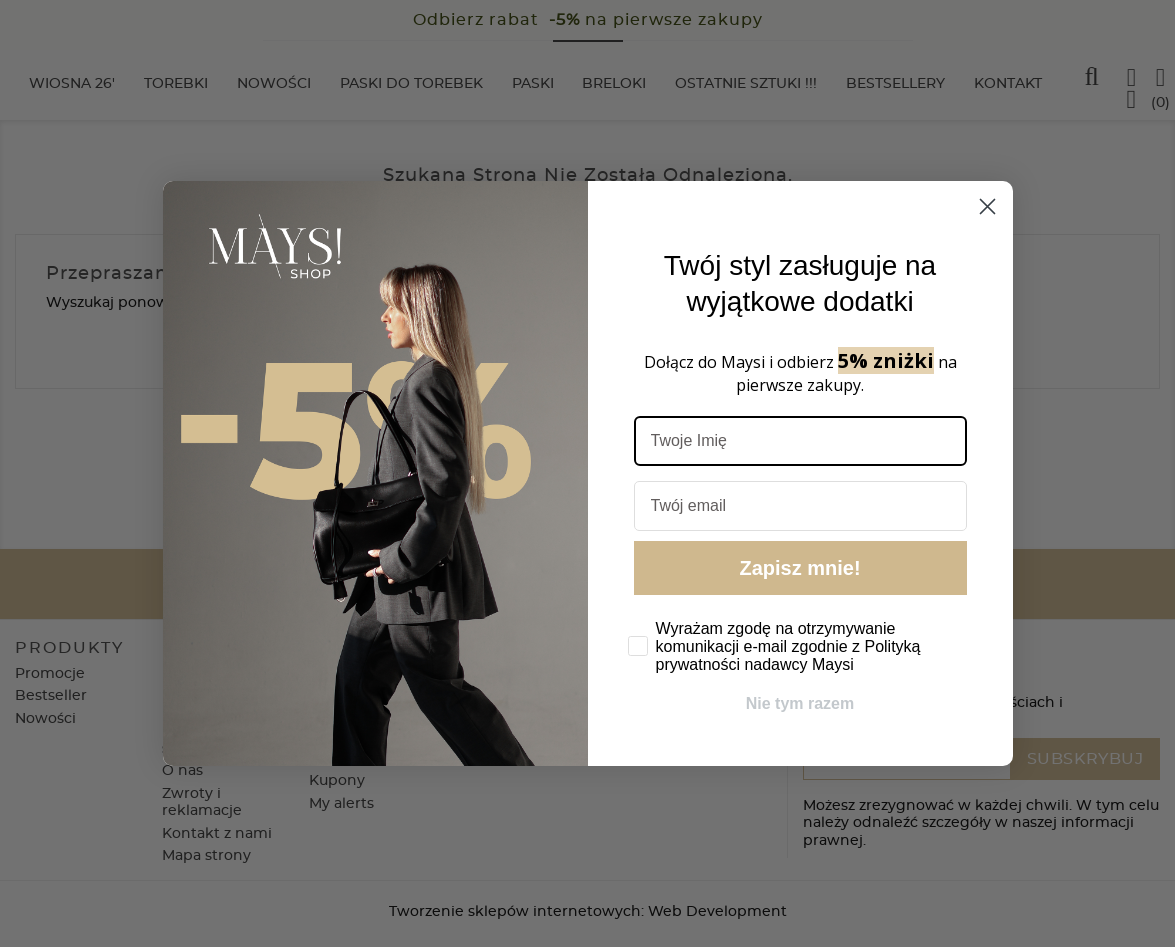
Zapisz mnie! (799, 568)
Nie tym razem (800, 703)
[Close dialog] (987, 206)
